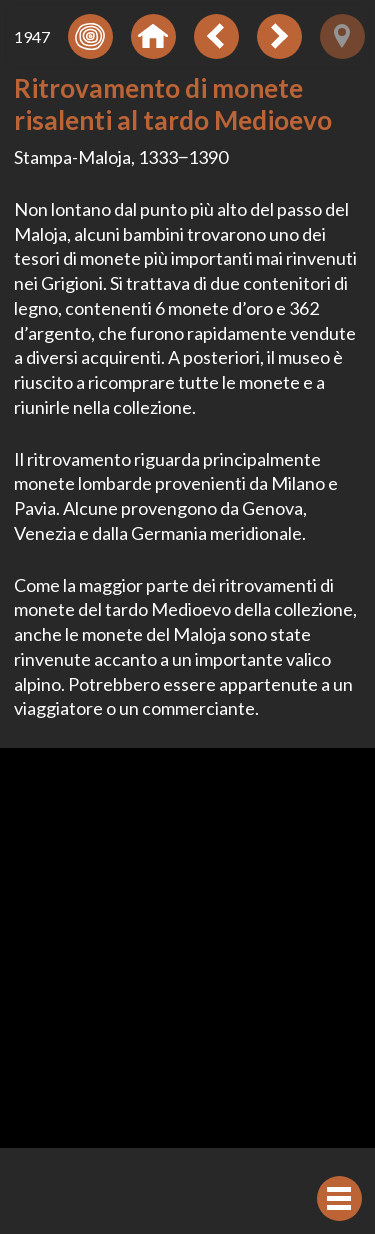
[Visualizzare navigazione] (339, 1198)
